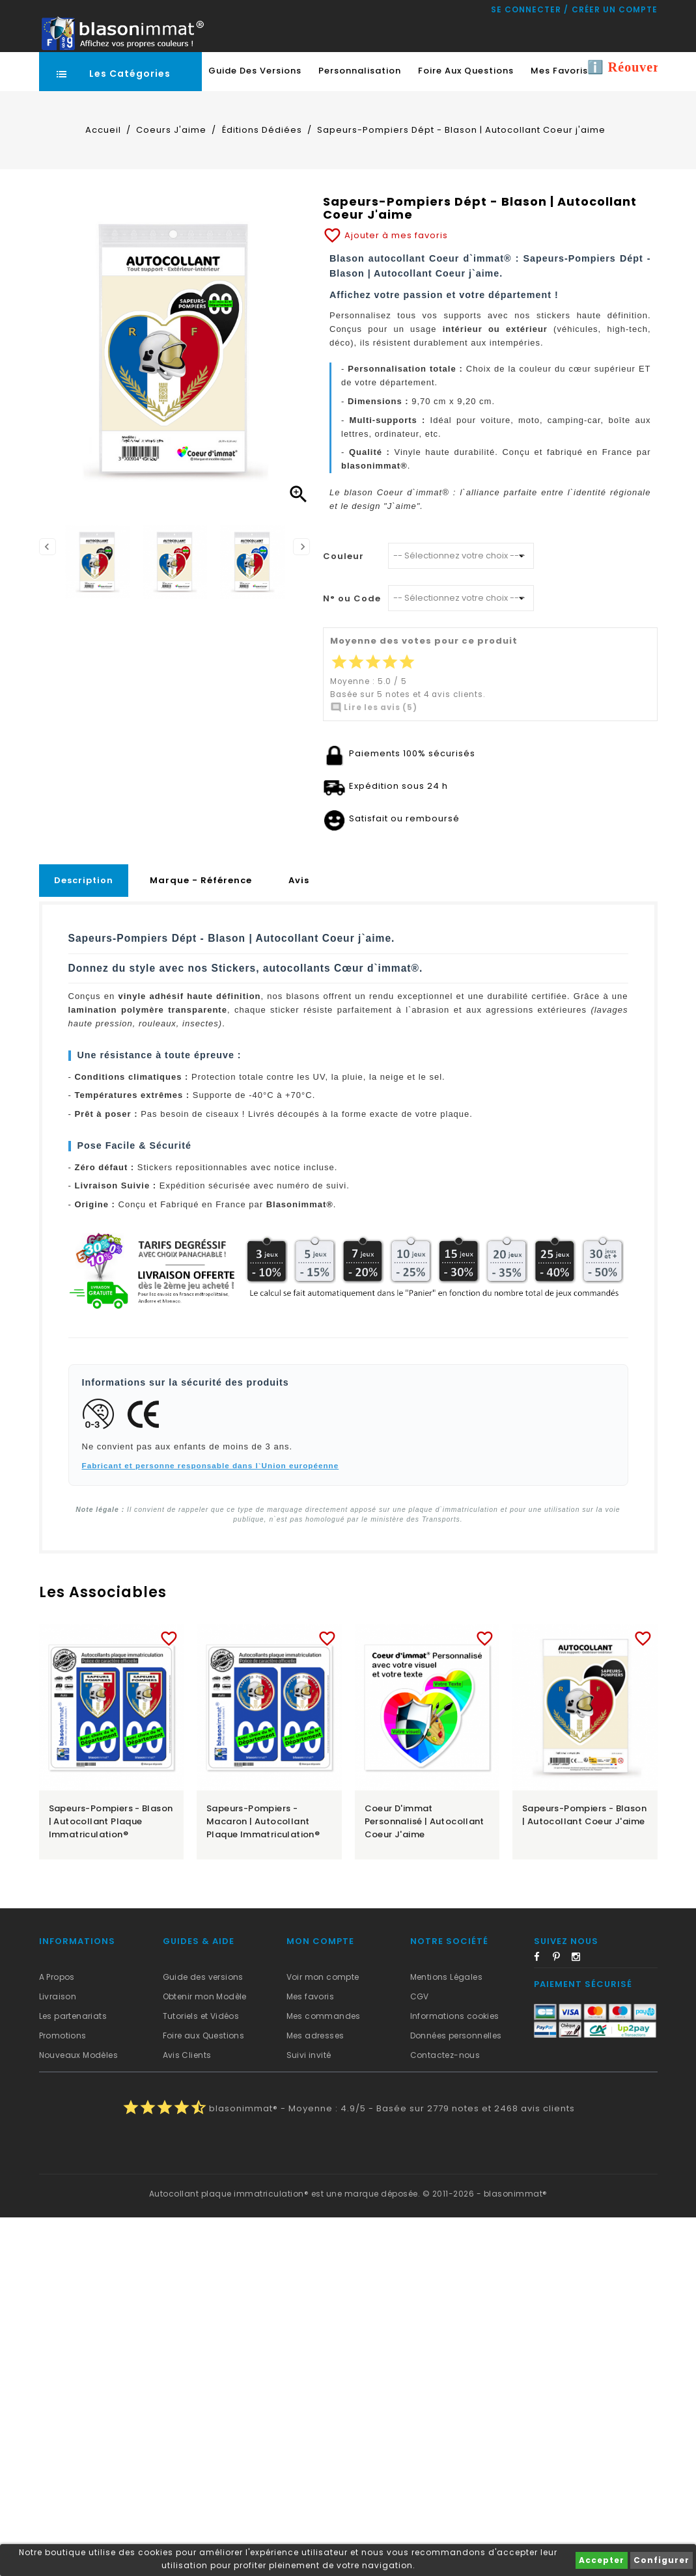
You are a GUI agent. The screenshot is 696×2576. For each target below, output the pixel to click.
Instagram (580, 1959)
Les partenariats (73, 2015)
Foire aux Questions (204, 2035)
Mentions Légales (446, 1976)
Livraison (58, 1996)
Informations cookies (454, 2015)
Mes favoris (310, 1996)
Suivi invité (308, 2055)
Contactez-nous (445, 2055)
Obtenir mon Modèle (205, 1996)
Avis (298, 880)
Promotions (63, 2035)
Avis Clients (187, 2055)
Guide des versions (203, 1976)
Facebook (542, 1959)
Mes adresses (315, 2035)
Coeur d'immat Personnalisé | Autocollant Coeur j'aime (424, 1821)
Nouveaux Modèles (78, 2055)
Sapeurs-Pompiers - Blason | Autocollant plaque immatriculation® (111, 1821)
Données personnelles (456, 2035)
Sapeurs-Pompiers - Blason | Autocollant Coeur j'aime (584, 1815)
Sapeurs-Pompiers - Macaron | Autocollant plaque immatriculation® (263, 1821)
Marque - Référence (201, 880)
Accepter (601, 2560)
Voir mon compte (322, 1976)
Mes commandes (323, 2015)
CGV (419, 1996)
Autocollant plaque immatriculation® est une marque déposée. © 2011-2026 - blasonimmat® (348, 2193)
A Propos (57, 1976)
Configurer (661, 2560)
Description (83, 880)
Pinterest (561, 1959)
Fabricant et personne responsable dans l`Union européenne (210, 1465)
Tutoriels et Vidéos (201, 2015)
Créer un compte (615, 9)
